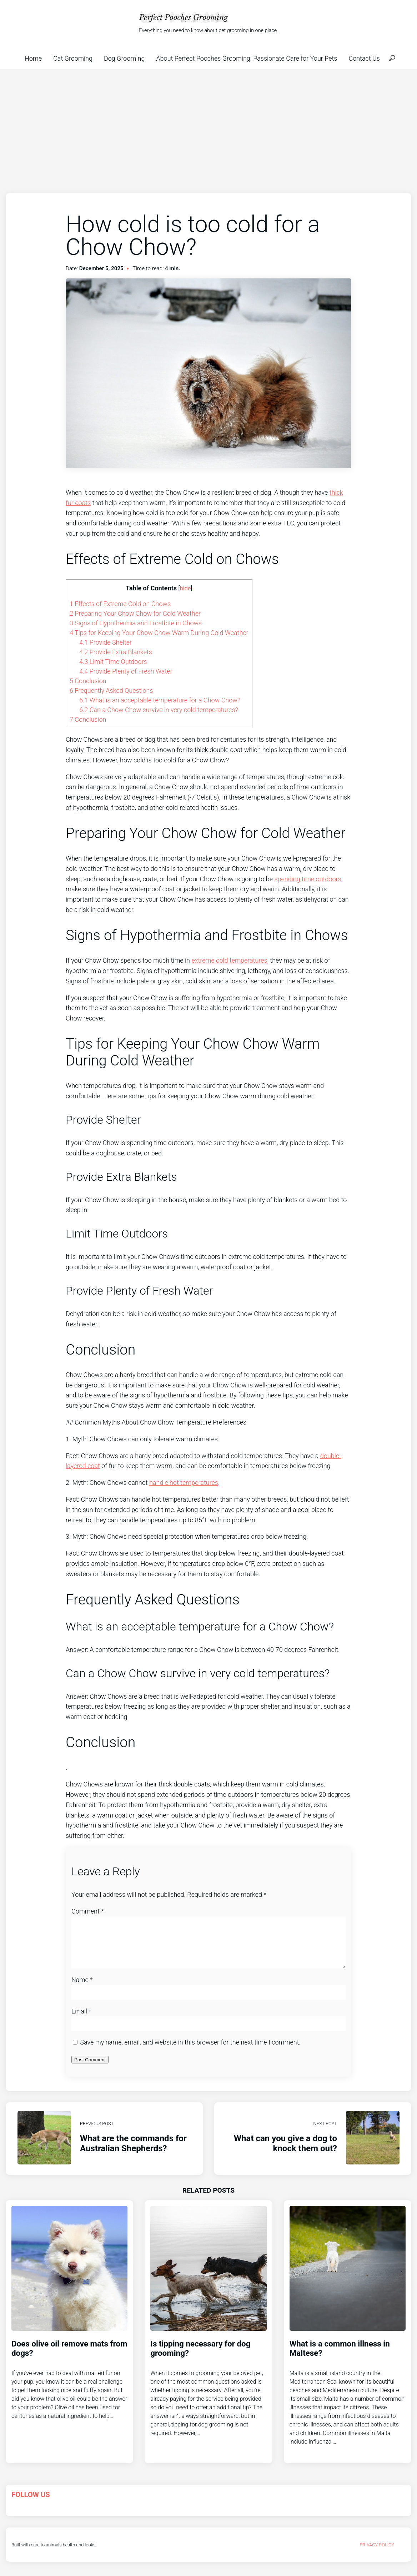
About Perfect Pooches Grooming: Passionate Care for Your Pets (246, 58)
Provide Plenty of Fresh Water (125, 671)
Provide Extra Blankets (115, 652)
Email (81, 2019)
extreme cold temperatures (229, 960)
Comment (87, 1911)
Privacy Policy (377, 2553)
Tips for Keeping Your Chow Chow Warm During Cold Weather (159, 632)
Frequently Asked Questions (111, 690)
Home (33, 58)
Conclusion (88, 681)
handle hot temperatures (183, 1482)
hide (185, 588)
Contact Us (364, 58)
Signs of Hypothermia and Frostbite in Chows (136, 623)
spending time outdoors (307, 879)
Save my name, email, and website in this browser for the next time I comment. (190, 2051)
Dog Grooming (124, 58)
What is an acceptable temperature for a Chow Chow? (159, 700)
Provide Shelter (105, 642)
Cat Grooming (72, 58)
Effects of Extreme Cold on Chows (120, 604)
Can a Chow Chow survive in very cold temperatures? (158, 710)
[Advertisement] (208, 122)
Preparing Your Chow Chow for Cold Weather (135, 613)
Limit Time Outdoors (113, 661)
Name (82, 1988)
